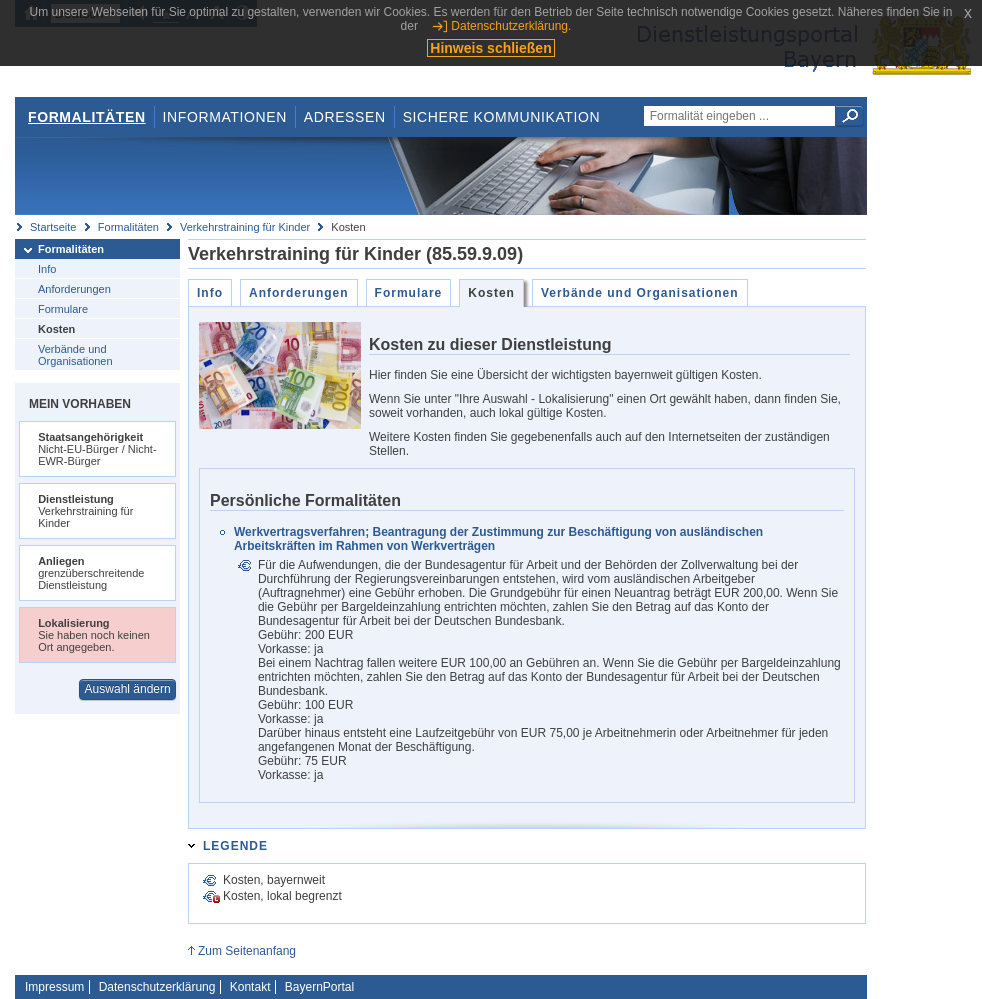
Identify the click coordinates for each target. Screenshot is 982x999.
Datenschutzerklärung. (511, 26)
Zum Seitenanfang (247, 951)
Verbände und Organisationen (75, 355)
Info (47, 269)
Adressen (345, 117)
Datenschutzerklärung (157, 987)
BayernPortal (319, 987)
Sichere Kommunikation (502, 117)
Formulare (63, 309)
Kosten (56, 329)
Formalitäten (87, 117)
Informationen (225, 117)
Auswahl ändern (128, 689)
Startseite (53, 227)
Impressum (54, 987)
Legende (235, 846)
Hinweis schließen (490, 48)
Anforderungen (74, 289)
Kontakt (250, 987)
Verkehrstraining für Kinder (245, 227)
